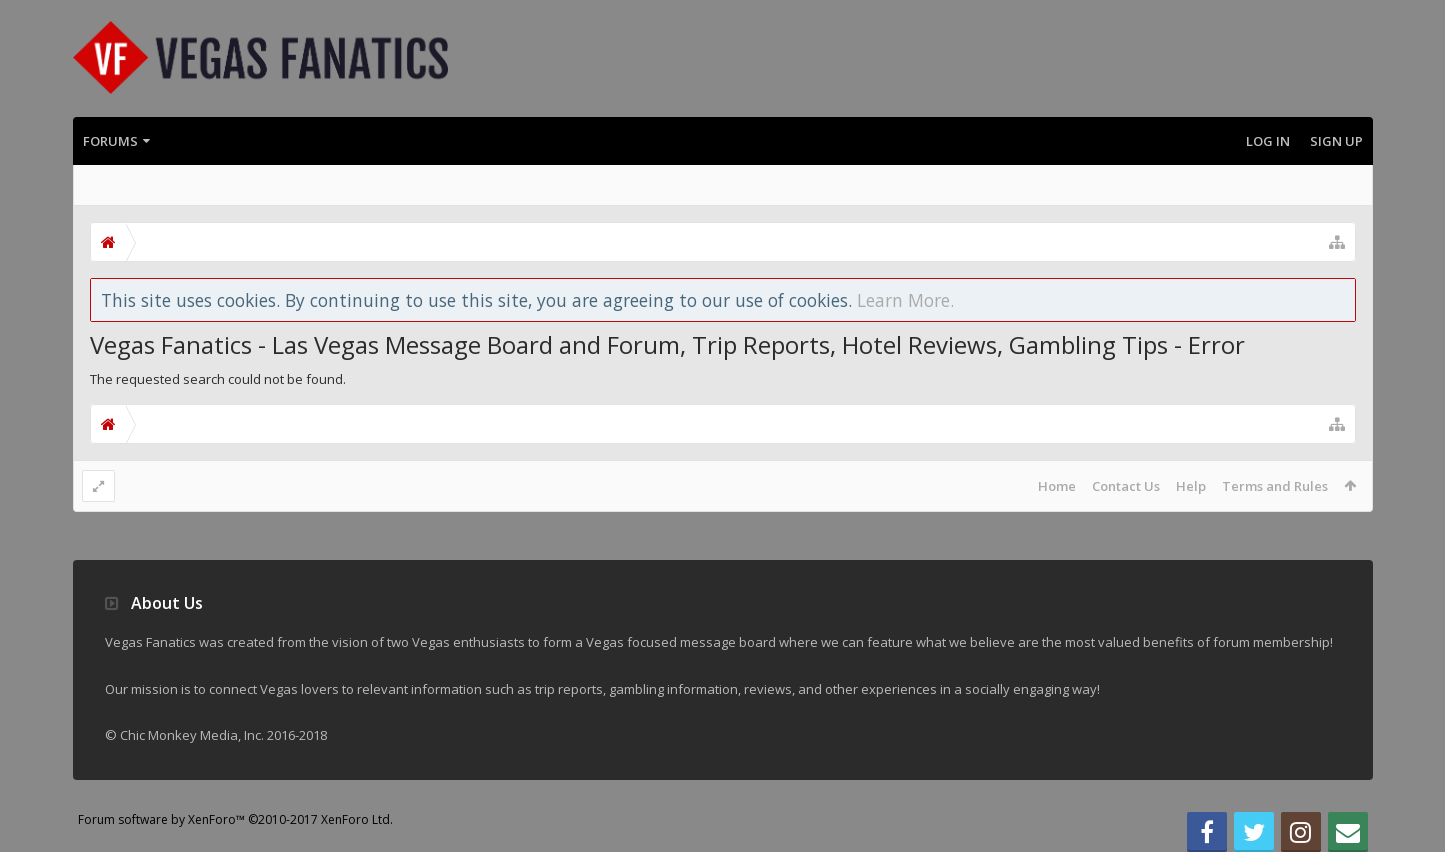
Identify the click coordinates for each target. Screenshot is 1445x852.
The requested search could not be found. (218, 379)
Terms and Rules (1275, 486)
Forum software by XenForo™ (235, 819)
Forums (110, 141)
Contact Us (1126, 486)
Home (1057, 486)
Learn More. (905, 300)
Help (1191, 486)
